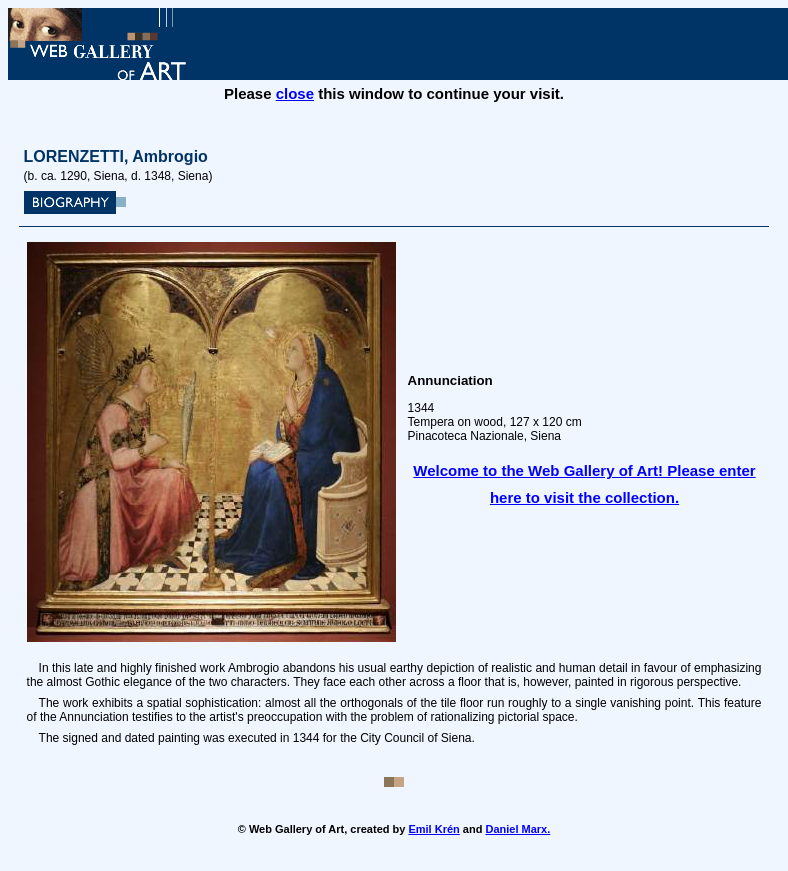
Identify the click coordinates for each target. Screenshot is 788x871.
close (295, 93)
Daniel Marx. (517, 829)
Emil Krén (433, 829)
